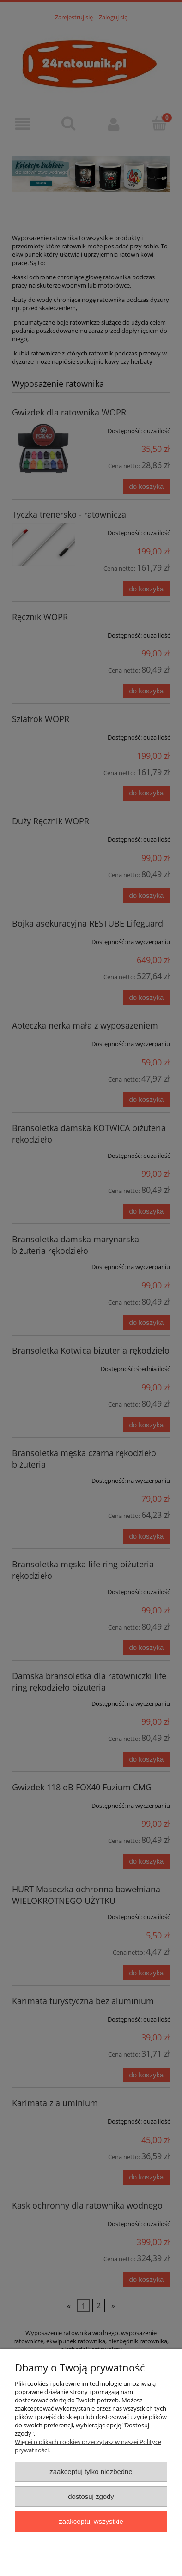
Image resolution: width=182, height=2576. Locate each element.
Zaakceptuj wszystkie (91, 2521)
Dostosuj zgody (91, 2496)
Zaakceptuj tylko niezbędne (90, 2471)
